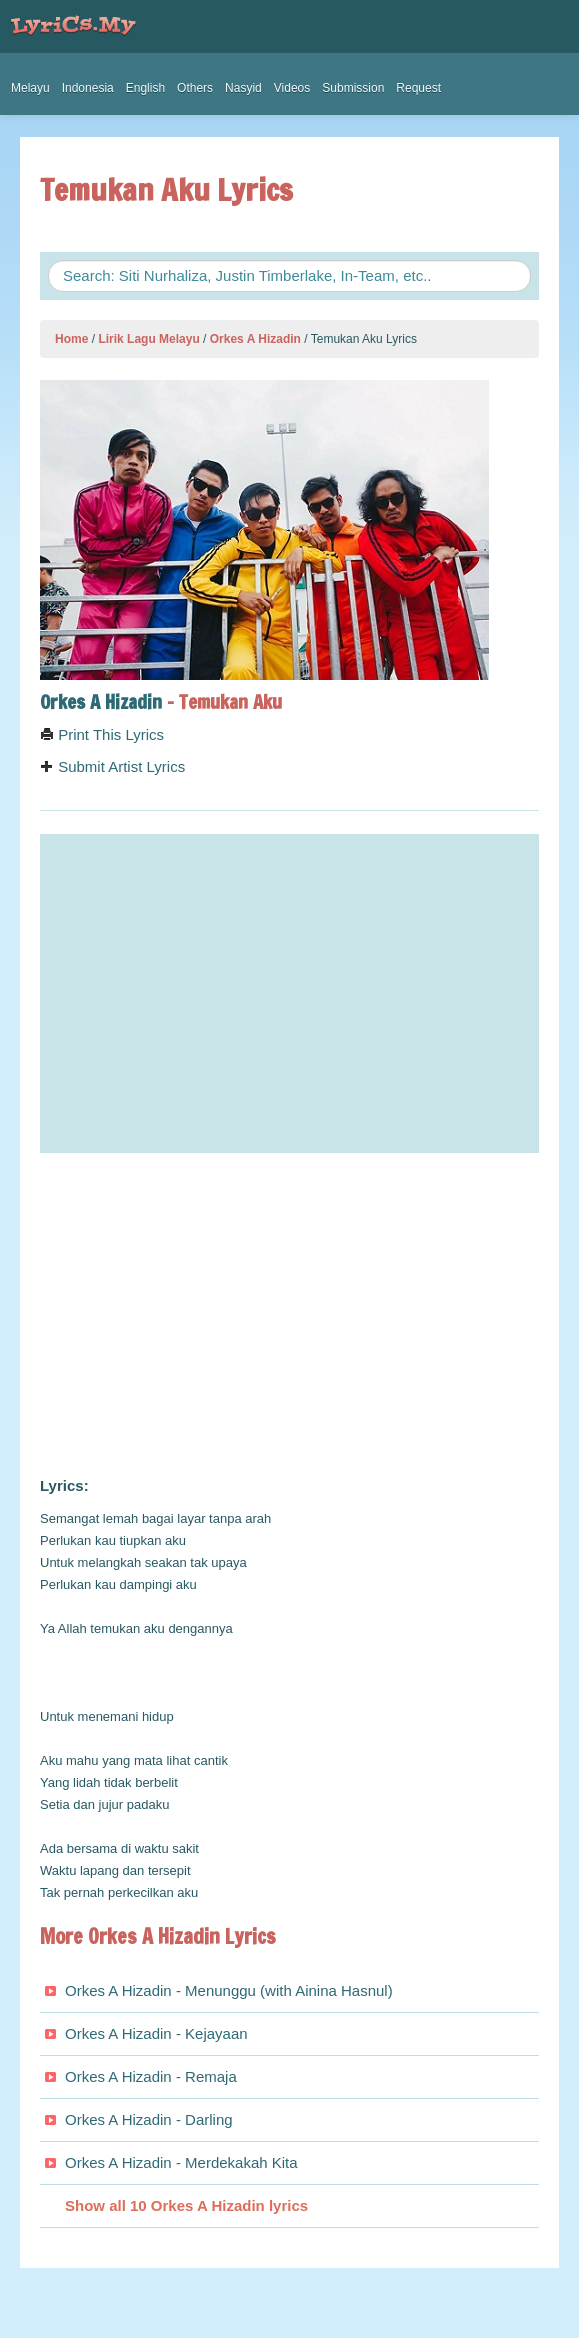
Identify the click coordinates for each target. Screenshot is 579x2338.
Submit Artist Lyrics (112, 766)
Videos (292, 88)
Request (418, 88)
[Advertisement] (289, 1315)
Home (71, 339)
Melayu (30, 88)
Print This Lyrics (102, 734)
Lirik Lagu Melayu (148, 339)
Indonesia (88, 88)
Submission (353, 88)
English (145, 88)
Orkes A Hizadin (255, 339)
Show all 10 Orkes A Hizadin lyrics (186, 2205)
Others (195, 88)
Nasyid (243, 88)
